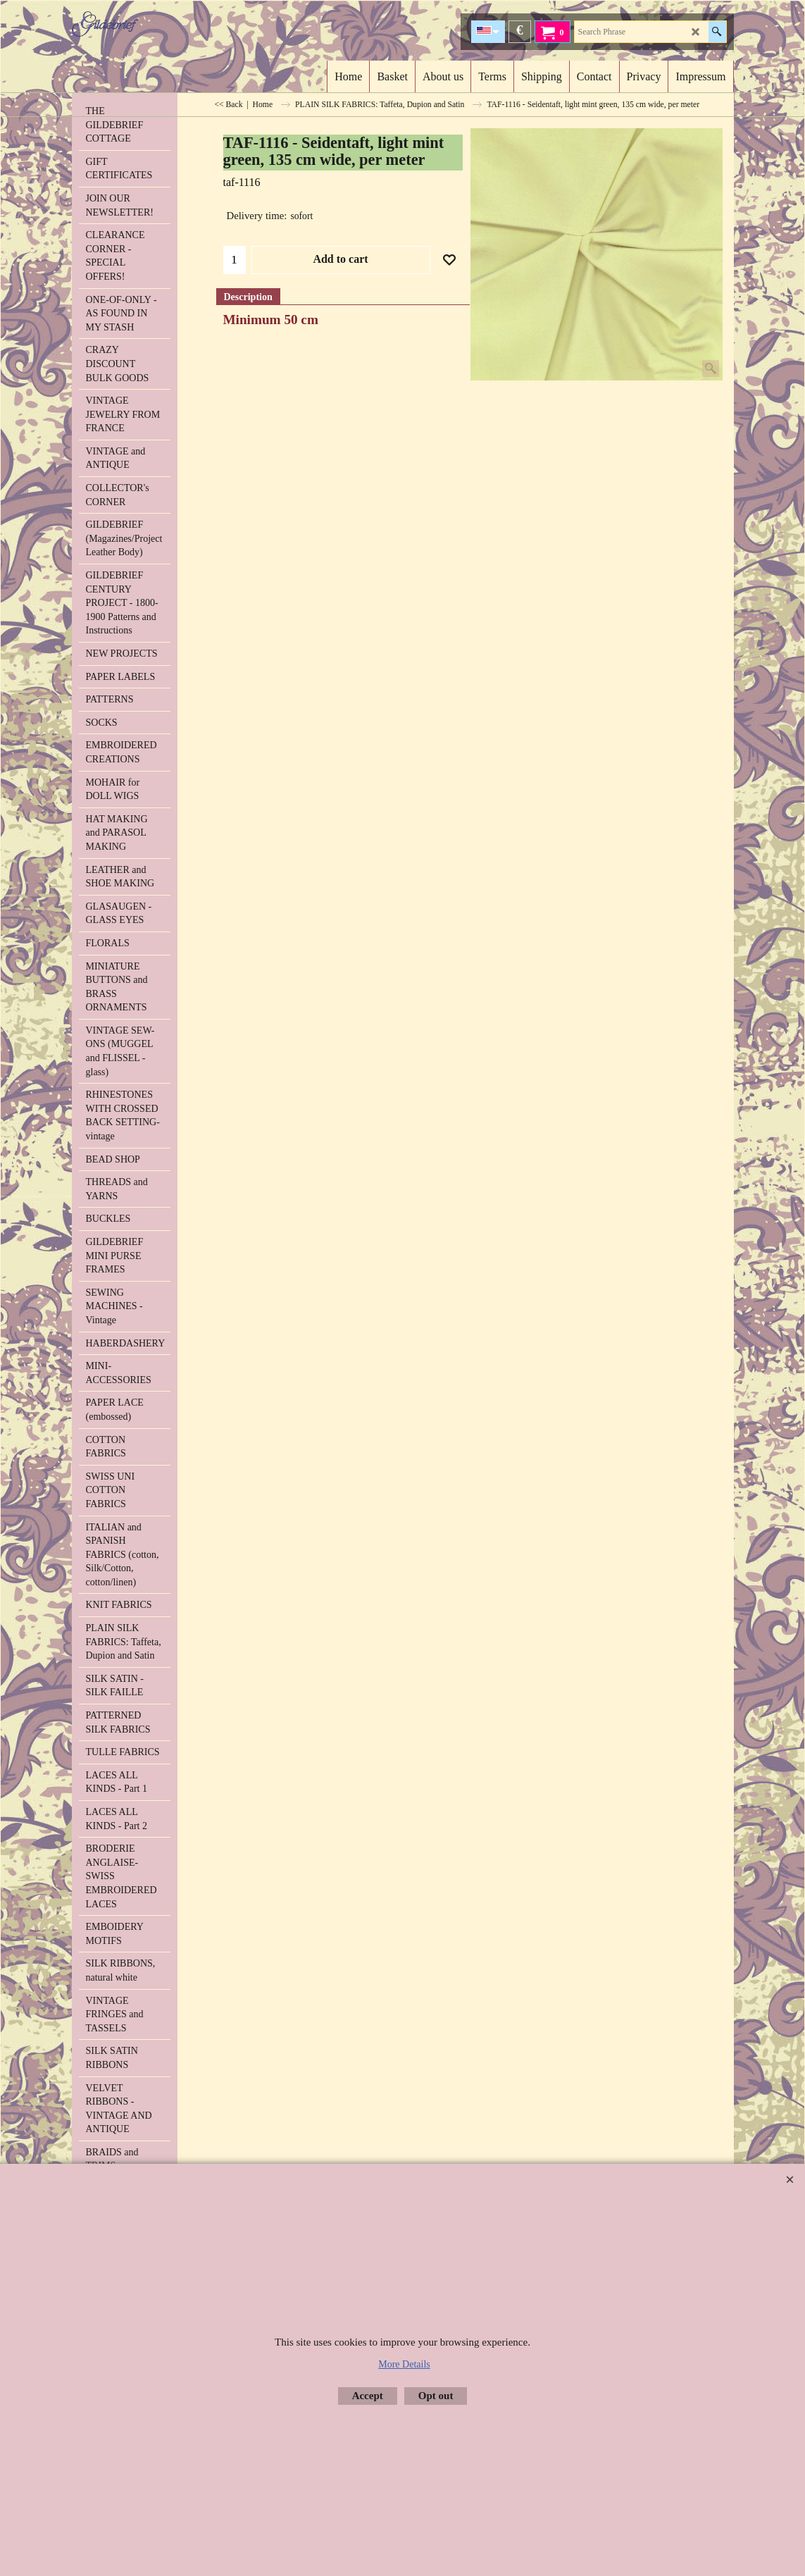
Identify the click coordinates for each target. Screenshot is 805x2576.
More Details (404, 2364)
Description (248, 297)
